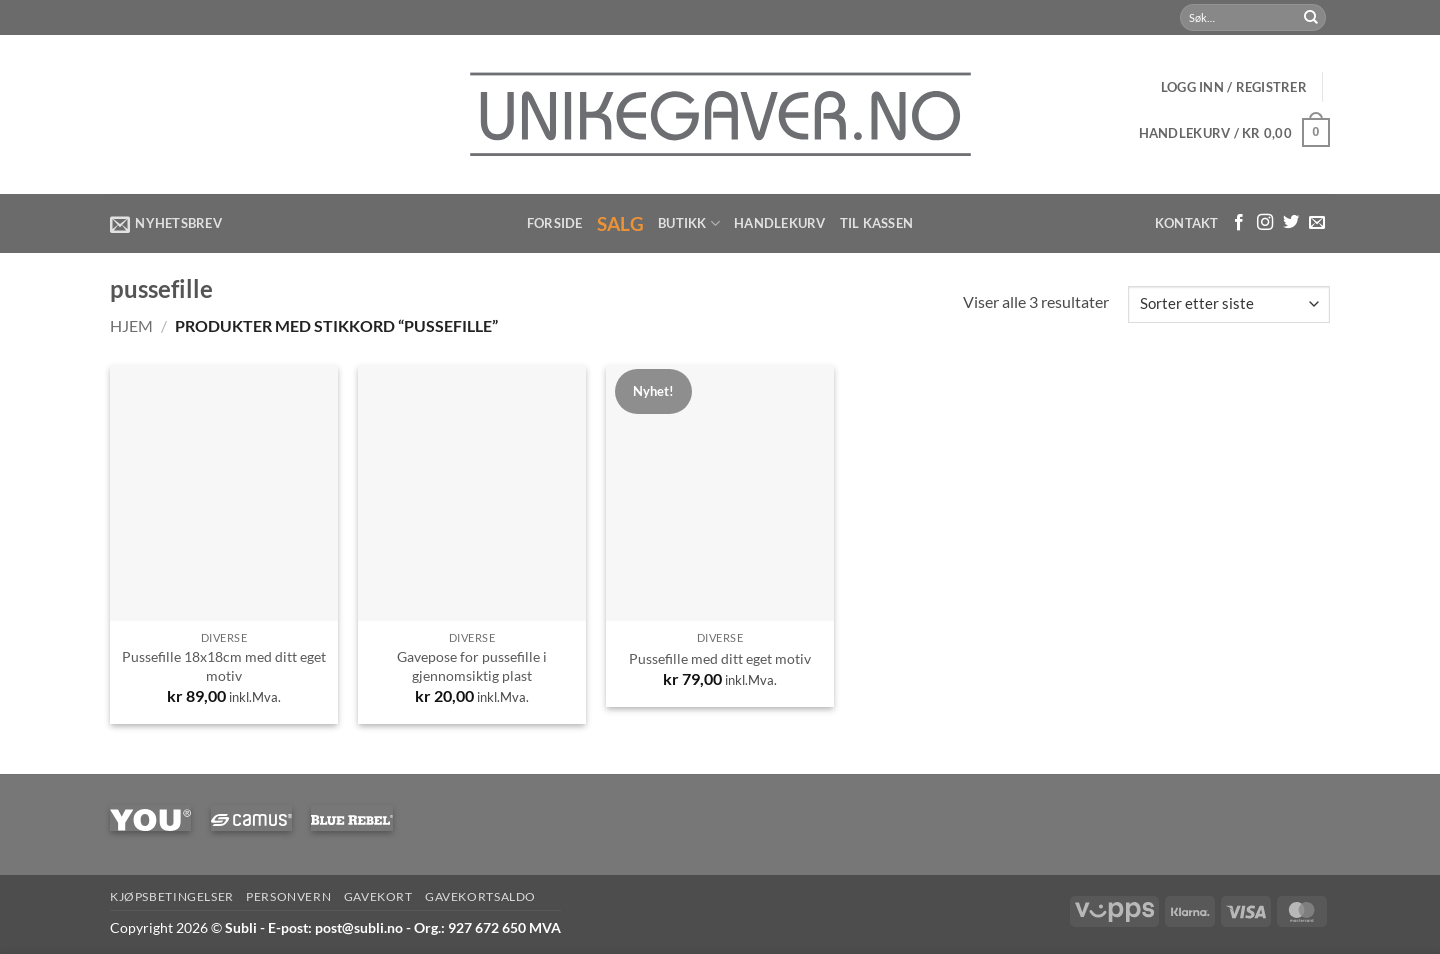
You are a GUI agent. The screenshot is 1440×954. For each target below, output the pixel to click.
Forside (555, 223)
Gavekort (378, 896)
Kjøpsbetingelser (172, 896)
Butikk (689, 223)
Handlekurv (780, 223)
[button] (1234, 87)
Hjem (131, 325)
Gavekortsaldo (480, 896)
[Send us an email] (1317, 223)
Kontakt (1187, 223)
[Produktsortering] (1229, 304)
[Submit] (1311, 18)
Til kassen (877, 223)
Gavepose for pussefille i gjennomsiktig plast (472, 666)
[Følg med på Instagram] (1265, 223)
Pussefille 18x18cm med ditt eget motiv (224, 666)
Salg (621, 223)
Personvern (288, 896)
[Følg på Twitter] (1291, 223)
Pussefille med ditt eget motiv (720, 658)
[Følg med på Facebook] (1239, 223)
